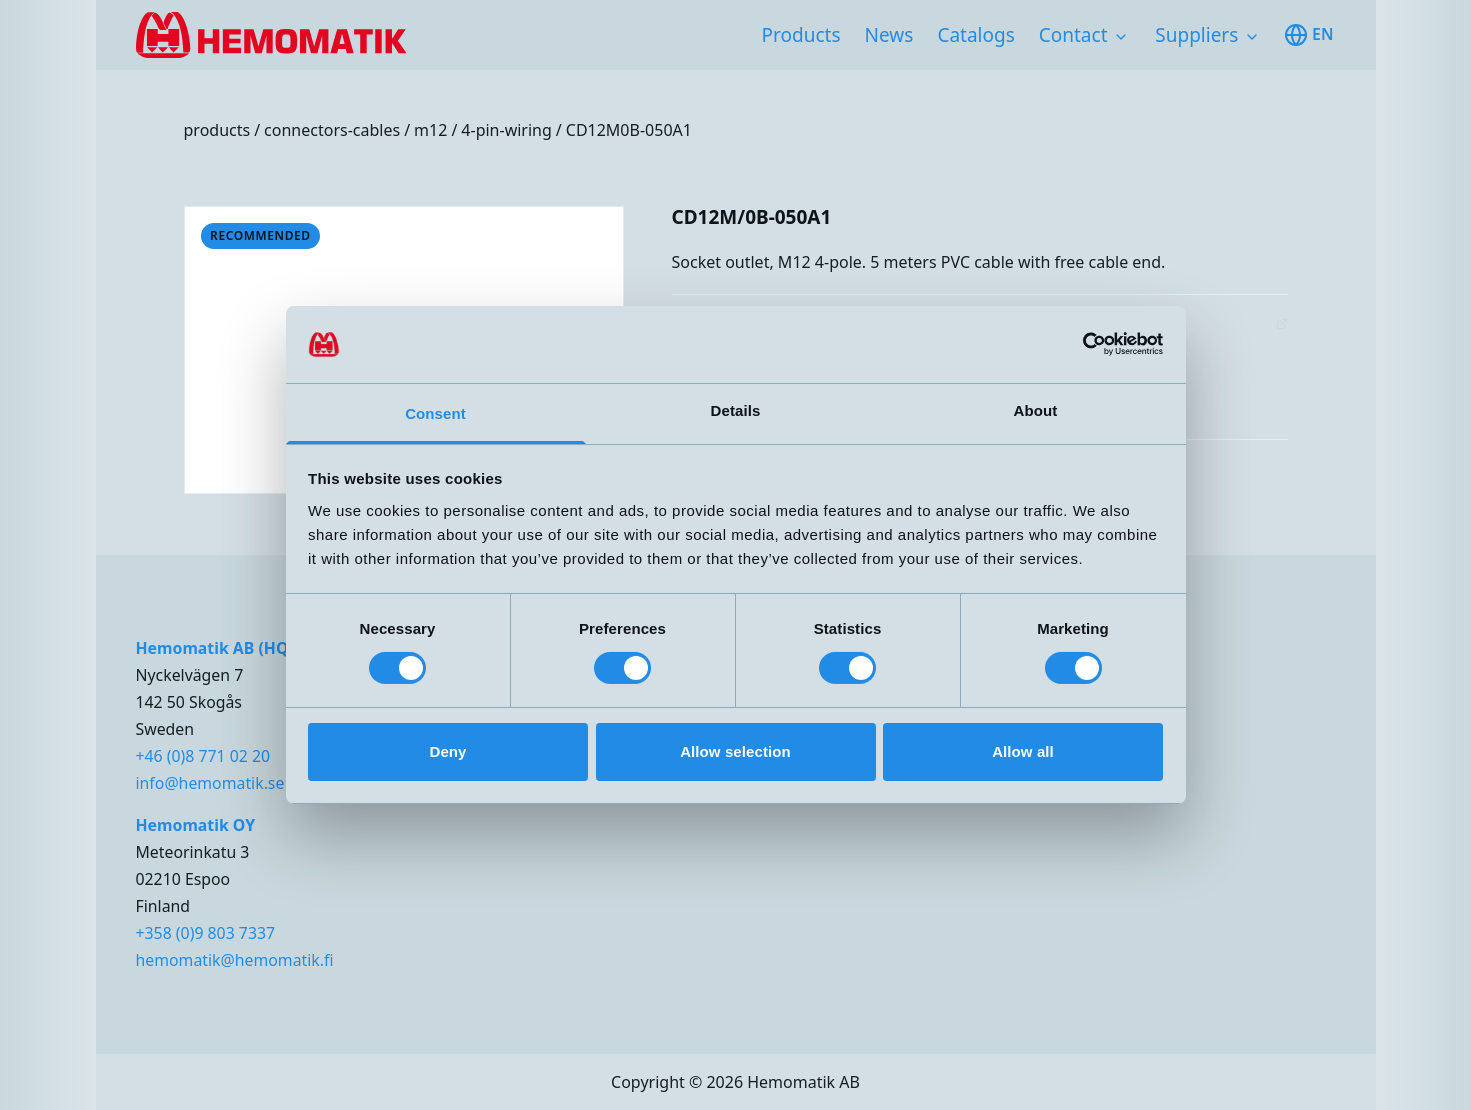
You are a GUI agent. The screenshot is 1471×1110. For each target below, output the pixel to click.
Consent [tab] (435, 413)
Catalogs (975, 35)
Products (801, 35)
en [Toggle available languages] (1308, 35)
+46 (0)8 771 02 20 (203, 756)
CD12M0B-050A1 (629, 130)
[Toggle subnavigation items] (1121, 37)
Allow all (1023, 751)
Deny (447, 751)
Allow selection (735, 751)
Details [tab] (736, 410)
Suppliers (1196, 35)
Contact (1073, 35)
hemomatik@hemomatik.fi (235, 960)
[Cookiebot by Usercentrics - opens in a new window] (1075, 344)
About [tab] (1036, 410)
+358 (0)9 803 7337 (206, 933)
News (889, 35)
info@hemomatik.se (210, 783)
